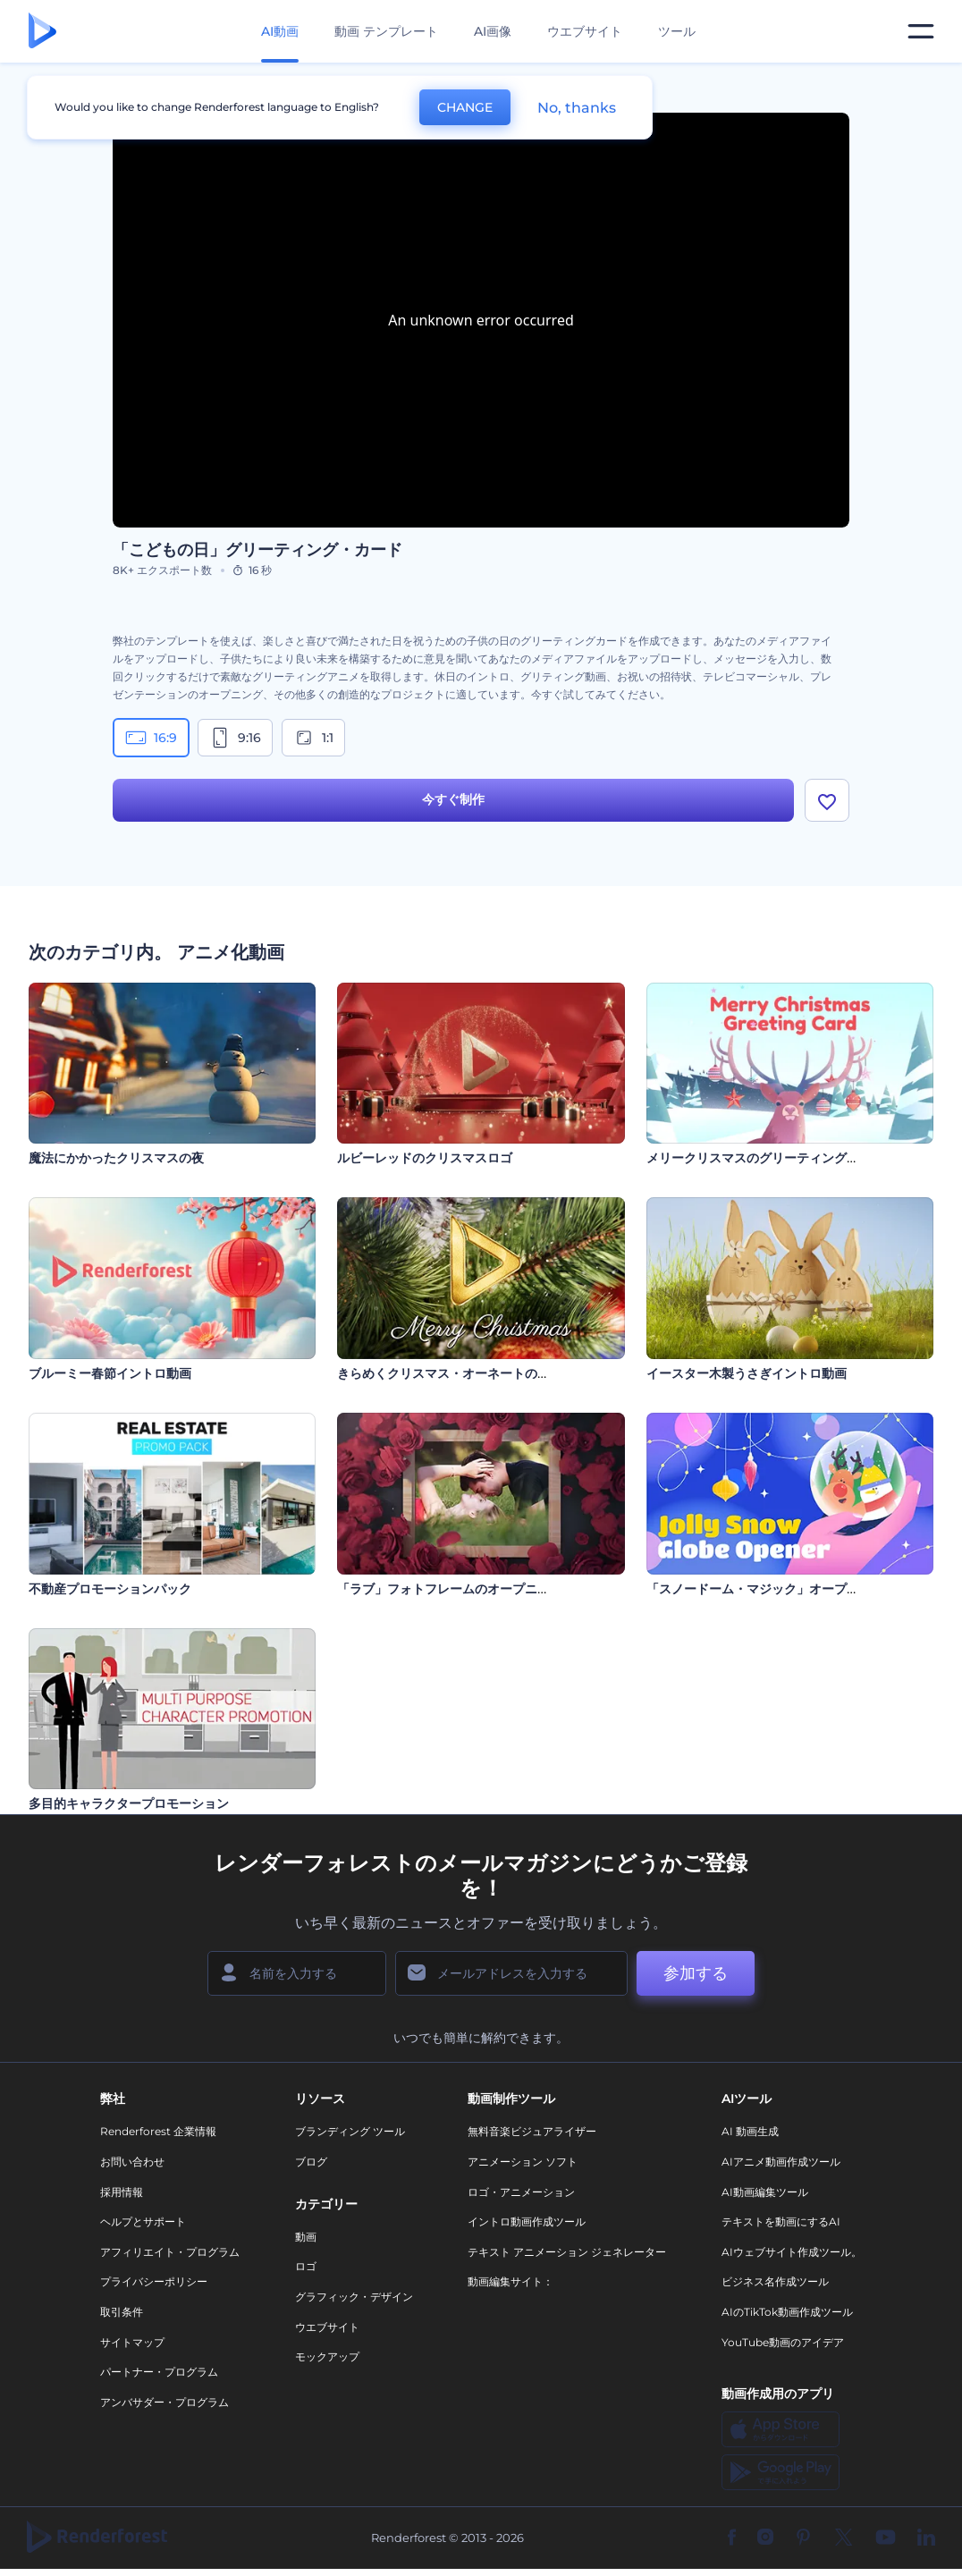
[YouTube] (885, 2538)
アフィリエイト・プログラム (170, 2252)
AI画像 (492, 31)
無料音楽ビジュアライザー (532, 2131)
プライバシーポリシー (153, 2281)
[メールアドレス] (511, 1973)
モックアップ (327, 2356)
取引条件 (121, 2311)
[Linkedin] (926, 2538)
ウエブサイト (584, 31)
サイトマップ (132, 2342)
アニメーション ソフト (523, 2161)
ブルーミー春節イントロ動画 (110, 1373)
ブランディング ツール (350, 2131)
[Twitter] (843, 2538)
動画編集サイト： (510, 2281)
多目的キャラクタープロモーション (129, 1803)
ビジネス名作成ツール (775, 2281)
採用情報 (121, 2192)
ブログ (311, 2161)
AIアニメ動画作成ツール (781, 2161)
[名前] (296, 1973)
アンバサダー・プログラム (164, 2402)
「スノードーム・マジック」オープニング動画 (777, 1589)
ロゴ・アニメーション (521, 2192)
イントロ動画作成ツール (527, 2221)
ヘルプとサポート (143, 2221)
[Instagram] (765, 2538)
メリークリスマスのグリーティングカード (765, 1158)
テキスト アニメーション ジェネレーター (567, 2252)
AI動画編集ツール (765, 2192)
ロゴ (305, 2266)
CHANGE (465, 107)
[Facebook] (732, 2538)
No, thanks (576, 107)
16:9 (151, 737)
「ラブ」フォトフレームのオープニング (449, 1589)
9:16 (235, 737)
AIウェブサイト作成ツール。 (792, 2252)
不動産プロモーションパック (110, 1589)
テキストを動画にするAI (781, 2221)
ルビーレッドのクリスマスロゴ (424, 1158)
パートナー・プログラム (159, 2371)
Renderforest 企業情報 (158, 2131)
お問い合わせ (132, 2161)
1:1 (313, 737)
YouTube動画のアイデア (783, 2342)
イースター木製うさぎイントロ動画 (746, 1373)
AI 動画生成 (750, 2131)
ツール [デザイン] (677, 31)
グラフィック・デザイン (354, 2296)
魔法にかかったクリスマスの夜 (116, 1158)
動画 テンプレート (386, 31)
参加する (695, 1973)
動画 (305, 2236)
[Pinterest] (803, 2538)
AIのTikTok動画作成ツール (787, 2311)
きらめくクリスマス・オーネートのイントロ (462, 1373)
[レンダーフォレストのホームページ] (42, 32)
